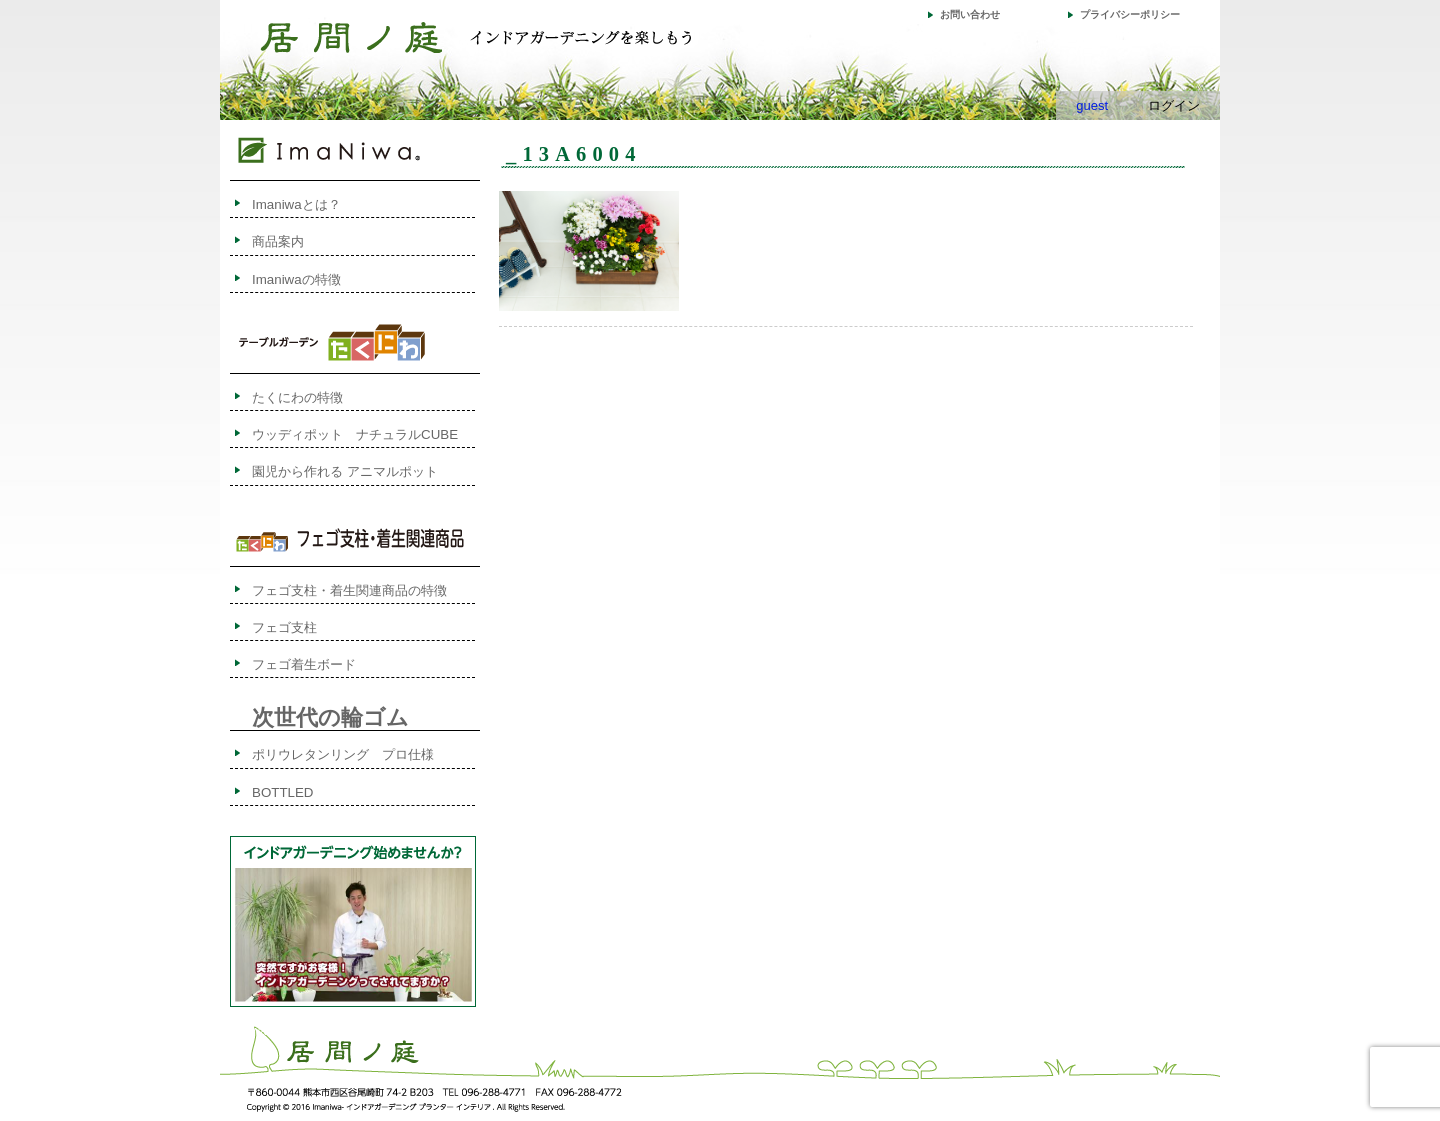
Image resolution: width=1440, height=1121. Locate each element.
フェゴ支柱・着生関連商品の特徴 (349, 590)
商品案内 (278, 241)
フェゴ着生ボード (304, 664)
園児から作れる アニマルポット (345, 471)
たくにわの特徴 (317, 397)
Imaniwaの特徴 (296, 279)
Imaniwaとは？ (296, 204)
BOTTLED (282, 792)
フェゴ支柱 (284, 627)
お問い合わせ (970, 14)
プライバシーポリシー (1130, 14)
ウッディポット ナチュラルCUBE (355, 434)
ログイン (1174, 105)
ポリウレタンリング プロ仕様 (343, 754)
